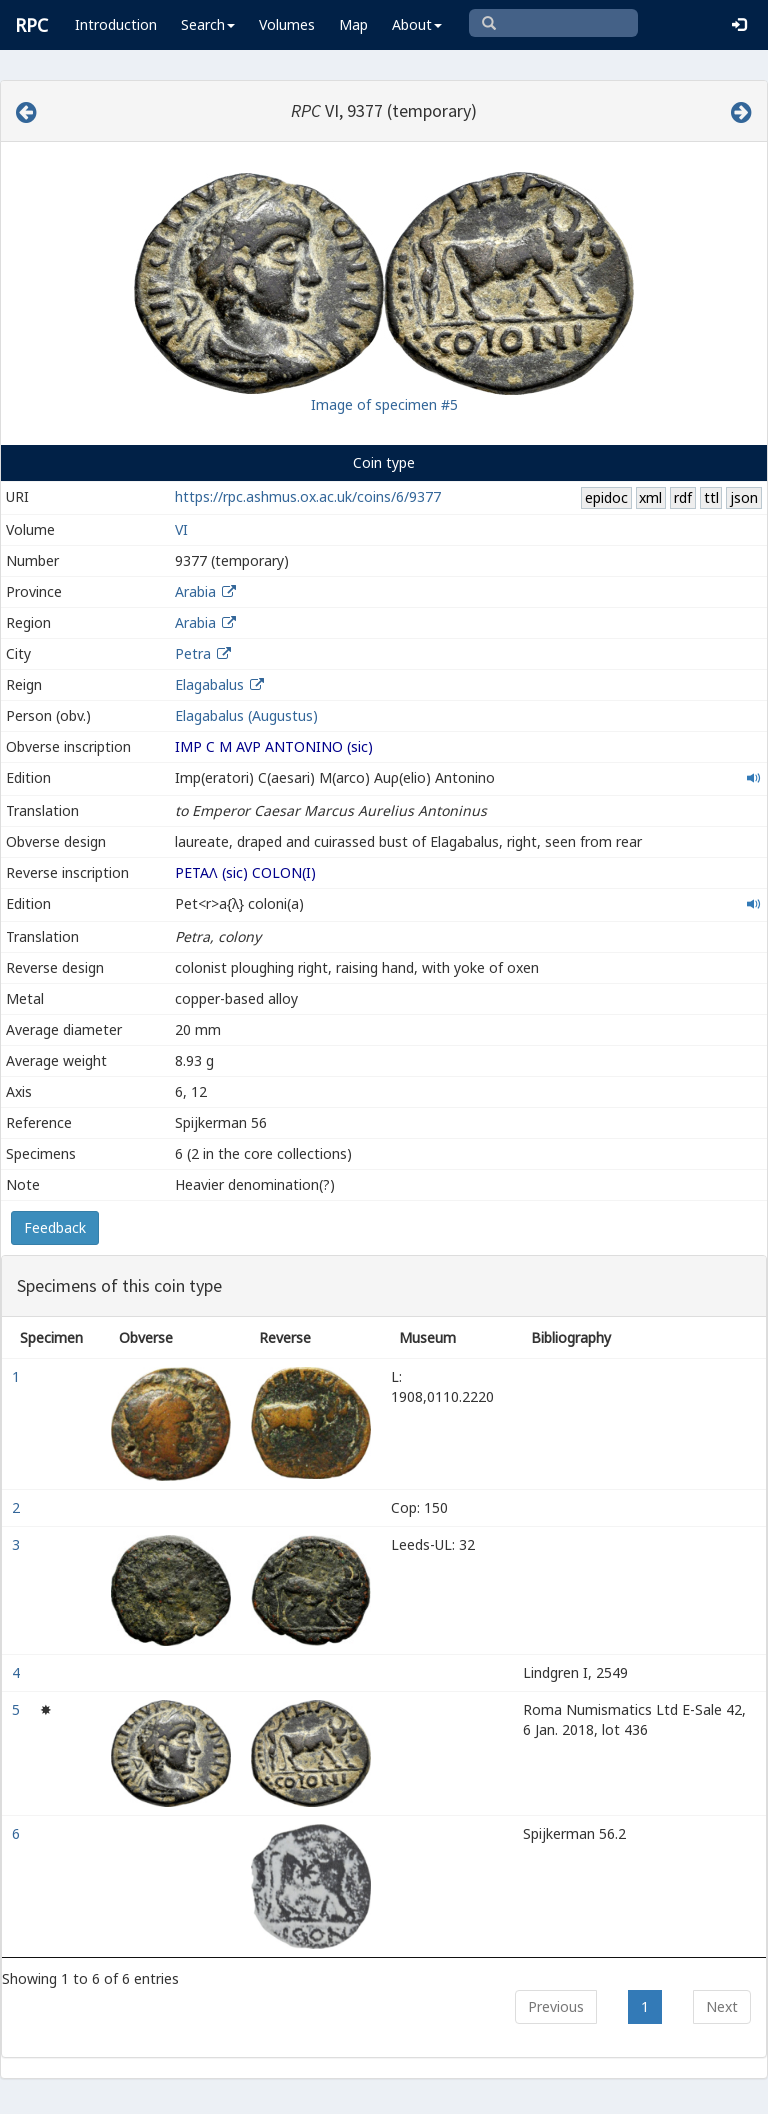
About (417, 24)
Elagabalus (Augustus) (246, 715)
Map (353, 24)
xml (650, 497)
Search (208, 24)
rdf (683, 497)
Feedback (55, 1227)
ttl (711, 497)
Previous (556, 2006)
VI (181, 529)
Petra (193, 653)
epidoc (606, 497)
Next (722, 2006)
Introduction (116, 24)
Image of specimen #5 (384, 404)
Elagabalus (209, 684)
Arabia (195, 591)
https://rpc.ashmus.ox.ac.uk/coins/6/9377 (308, 496)
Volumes (287, 24)
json (744, 497)
